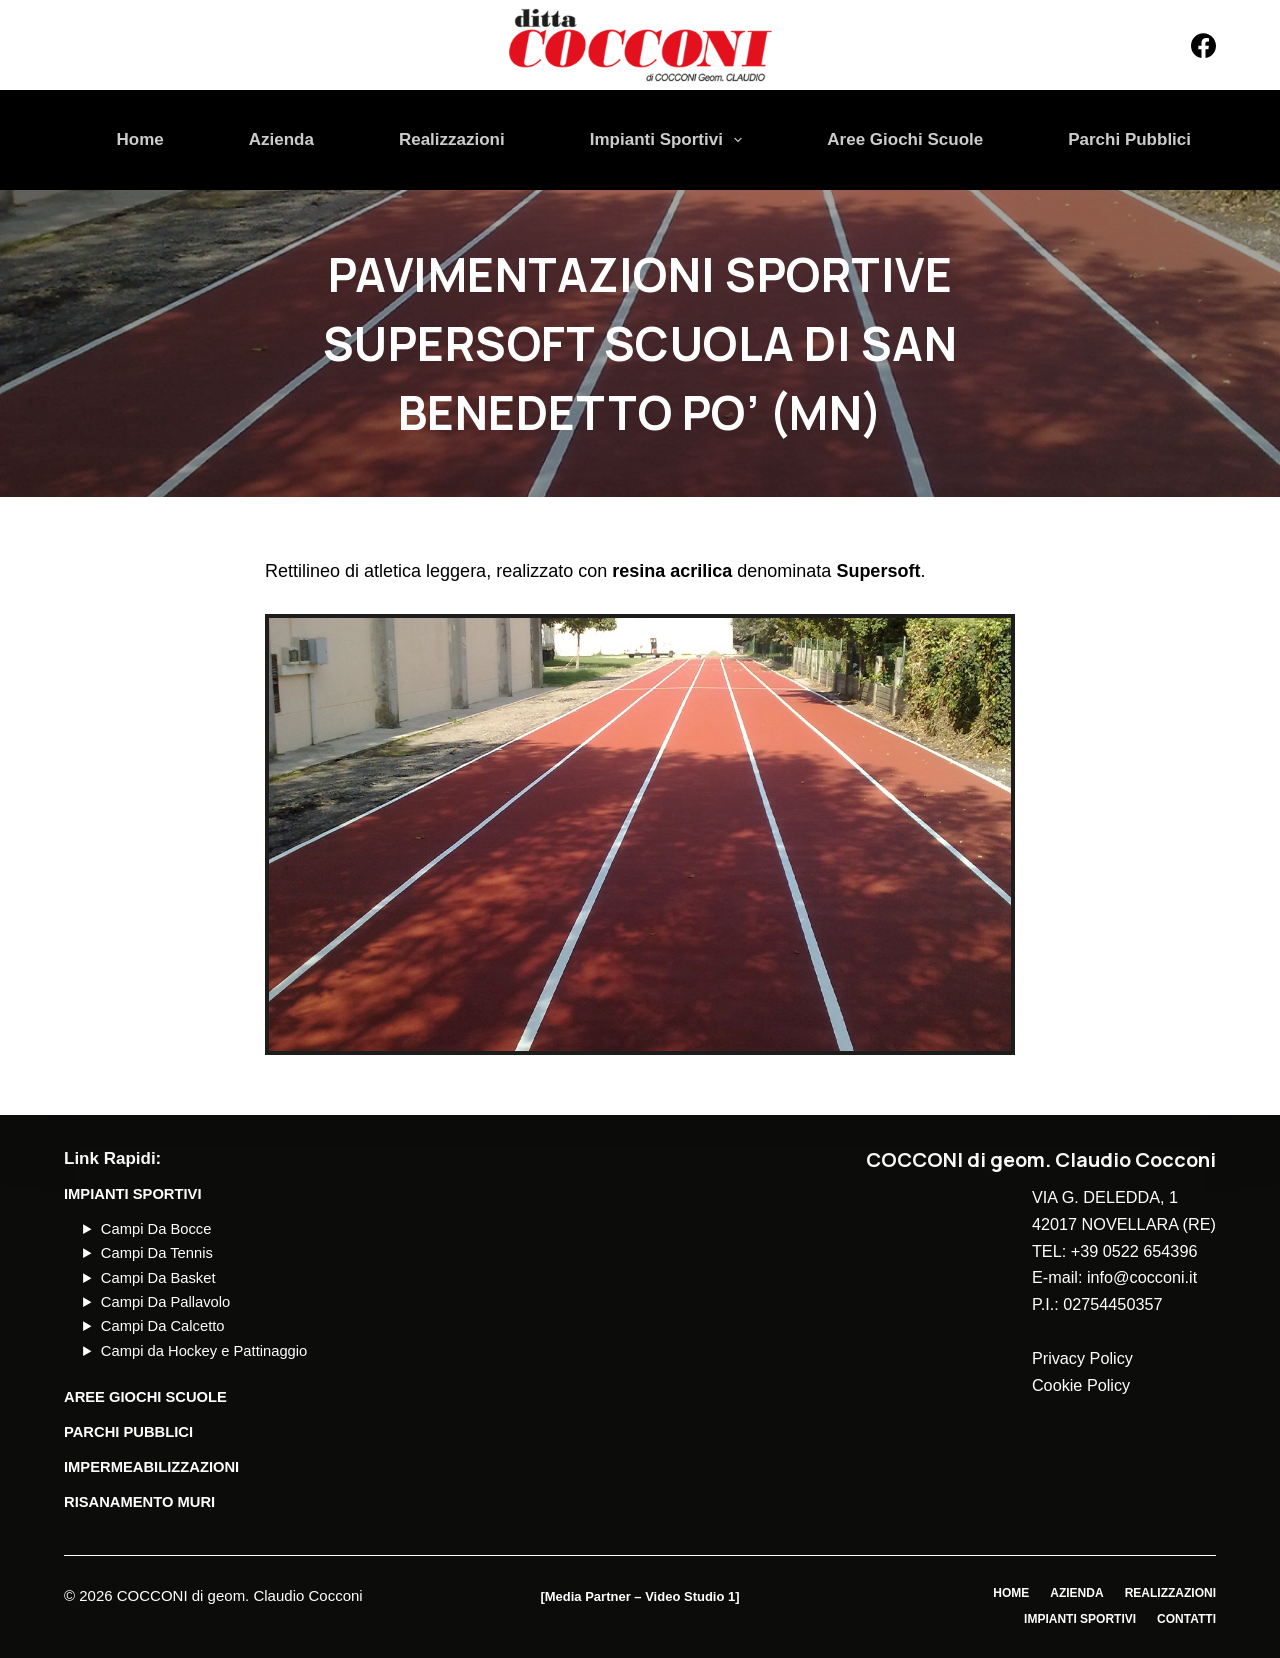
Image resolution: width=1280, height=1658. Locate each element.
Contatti (1186, 1619)
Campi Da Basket (158, 1278)
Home (140, 139)
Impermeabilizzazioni (151, 1467)
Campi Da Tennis (157, 1253)
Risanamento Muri (139, 1502)
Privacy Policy (1082, 1358)
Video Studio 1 (690, 1596)
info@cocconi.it (1142, 1277)
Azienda (281, 139)
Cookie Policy (1081, 1385)
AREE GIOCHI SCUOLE (145, 1397)
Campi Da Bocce (156, 1229)
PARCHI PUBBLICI (128, 1432)
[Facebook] (1203, 45)
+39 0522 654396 (1134, 1251)
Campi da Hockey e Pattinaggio (204, 1351)
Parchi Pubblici (1129, 139)
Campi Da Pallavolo (165, 1302)
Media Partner (588, 1596)
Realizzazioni (452, 139)
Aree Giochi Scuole (905, 139)
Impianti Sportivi (670, 140)
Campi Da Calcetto (163, 1326)
